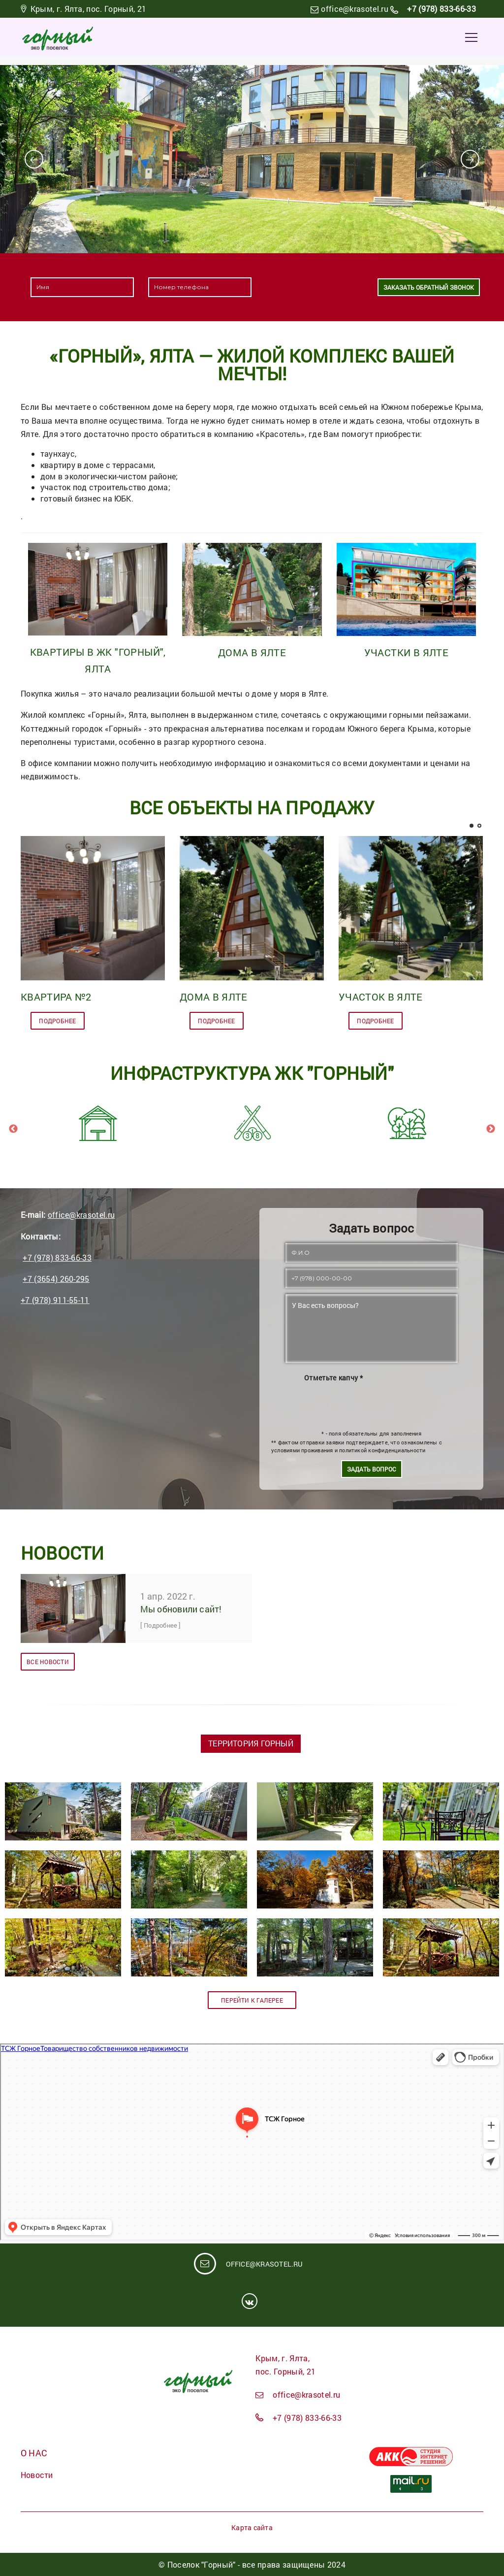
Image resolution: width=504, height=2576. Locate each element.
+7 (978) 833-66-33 (440, 8)
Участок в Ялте (380, 996)
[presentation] (312, 287)
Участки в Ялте (406, 652)
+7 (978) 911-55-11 (55, 1300)
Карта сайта (251, 2527)
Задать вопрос (371, 1469)
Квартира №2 (56, 996)
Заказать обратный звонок (428, 287)
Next (491, 1129)
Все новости (47, 1662)
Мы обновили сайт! (181, 1609)
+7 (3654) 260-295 (56, 1278)
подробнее (57, 1021)
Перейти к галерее (252, 2000)
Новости (37, 2475)
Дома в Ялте (252, 652)
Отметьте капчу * (333, 1377)
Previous (13, 1129)
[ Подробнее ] (160, 1625)
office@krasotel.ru (354, 8)
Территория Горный (250, 1743)
